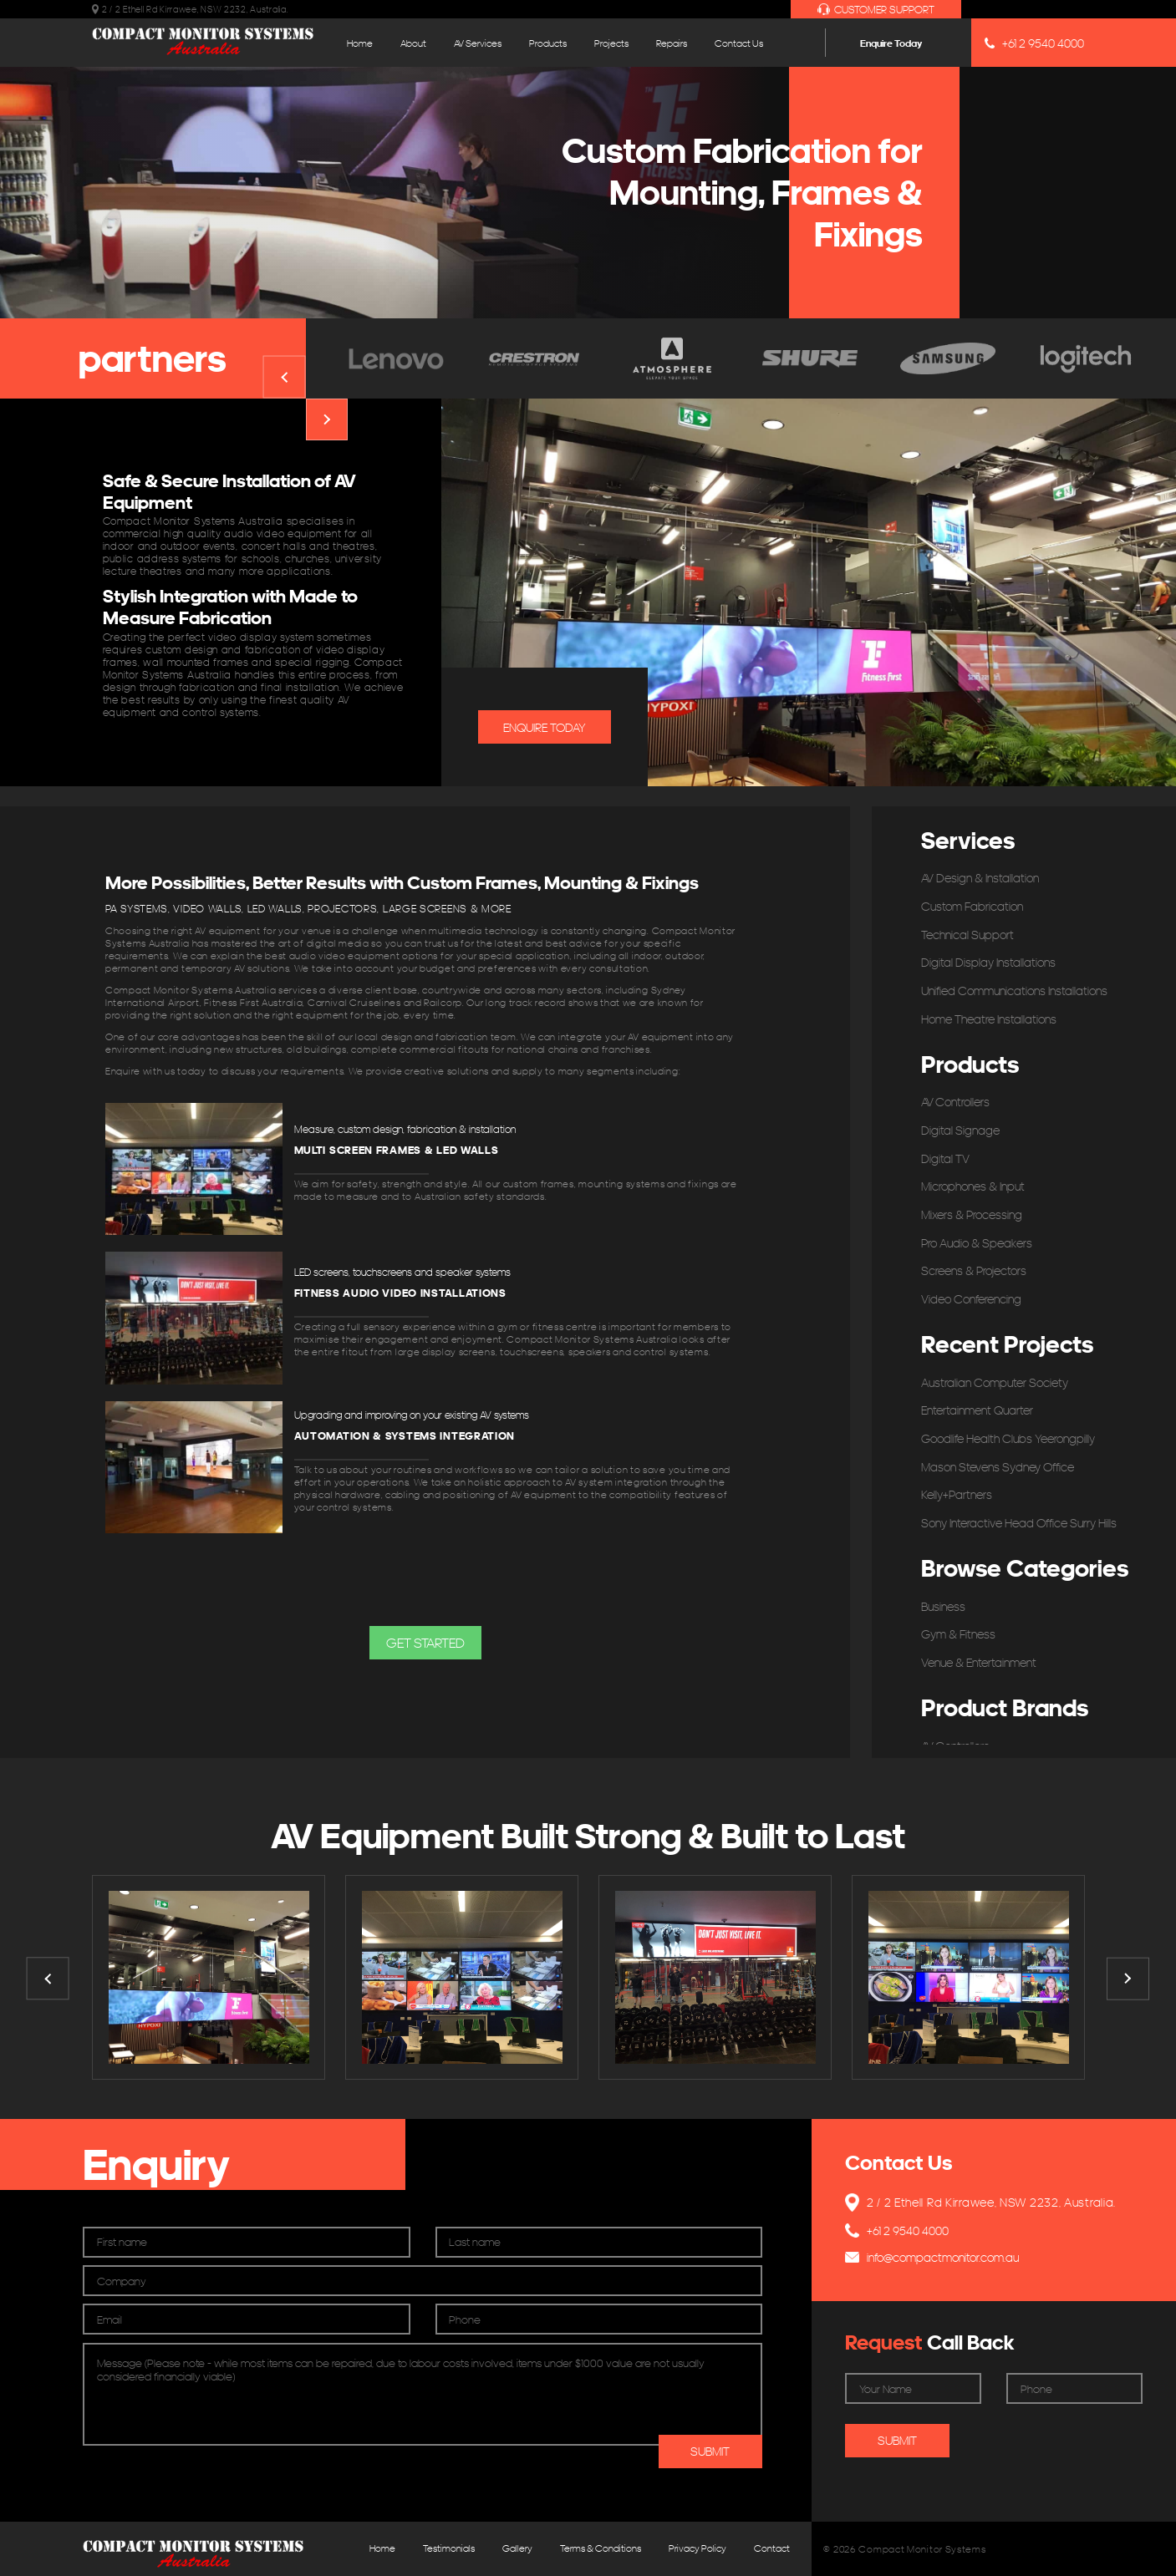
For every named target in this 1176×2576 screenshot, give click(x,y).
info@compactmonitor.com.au (932, 2257)
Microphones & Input (973, 1186)
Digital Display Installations (988, 962)
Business (943, 1606)
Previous (284, 377)
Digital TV (945, 1158)
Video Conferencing (971, 1299)
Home (360, 43)
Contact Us (739, 43)
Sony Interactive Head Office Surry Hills (1019, 1523)
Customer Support (875, 9)
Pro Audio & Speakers (976, 1243)
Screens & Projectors (973, 1270)
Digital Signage (960, 1130)
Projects (611, 43)
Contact (772, 2548)
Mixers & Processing (971, 1214)
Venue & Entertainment (978, 1662)
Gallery (517, 2548)
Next (327, 420)
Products (548, 43)
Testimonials (449, 2548)
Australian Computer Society (994, 1382)
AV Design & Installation (980, 878)
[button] (425, 1642)
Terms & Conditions (600, 2548)
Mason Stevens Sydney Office (997, 1467)
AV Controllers (955, 1102)
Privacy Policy (697, 2548)
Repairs (671, 43)
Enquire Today (891, 43)
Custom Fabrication (972, 906)
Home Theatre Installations (988, 1019)
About (413, 43)
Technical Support (967, 935)
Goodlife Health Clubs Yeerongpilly (1008, 1438)
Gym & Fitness (958, 1634)
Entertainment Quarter (977, 1410)
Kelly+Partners (956, 1494)
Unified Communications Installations (1014, 990)
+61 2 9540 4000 (1034, 43)
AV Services (477, 43)
